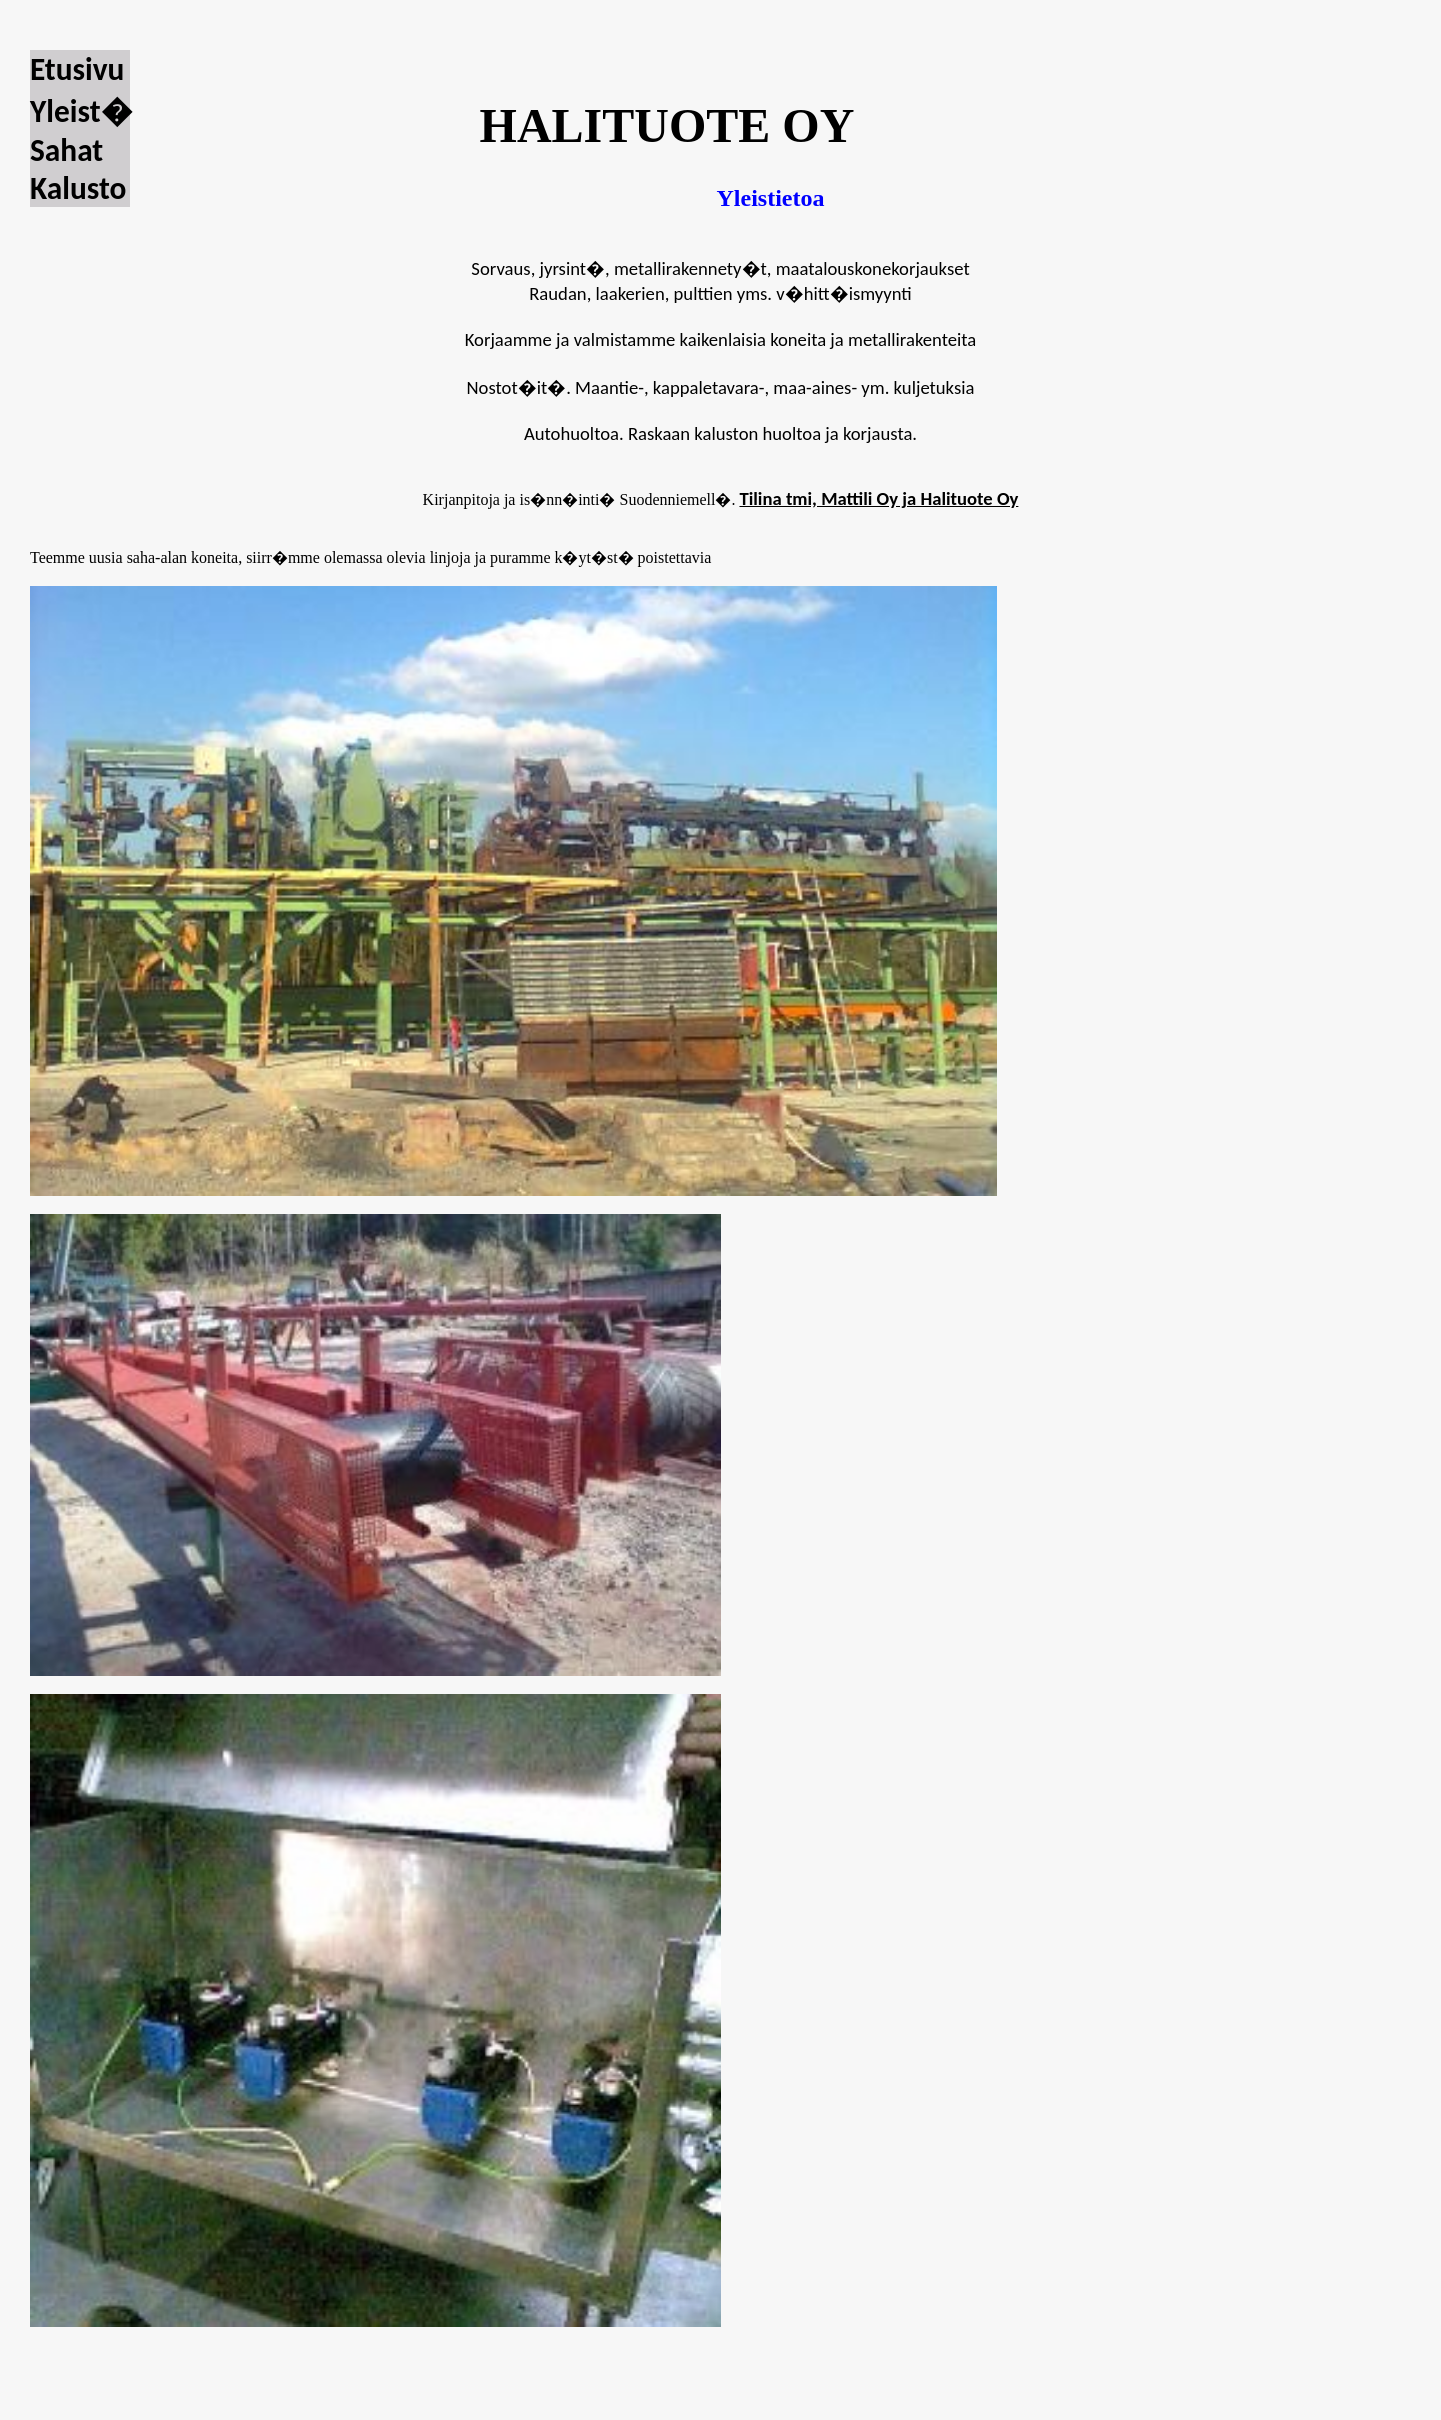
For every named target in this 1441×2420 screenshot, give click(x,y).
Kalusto (78, 188)
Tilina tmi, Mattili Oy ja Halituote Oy (878, 498)
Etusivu (77, 69)
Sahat (66, 150)
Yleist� (81, 111)
